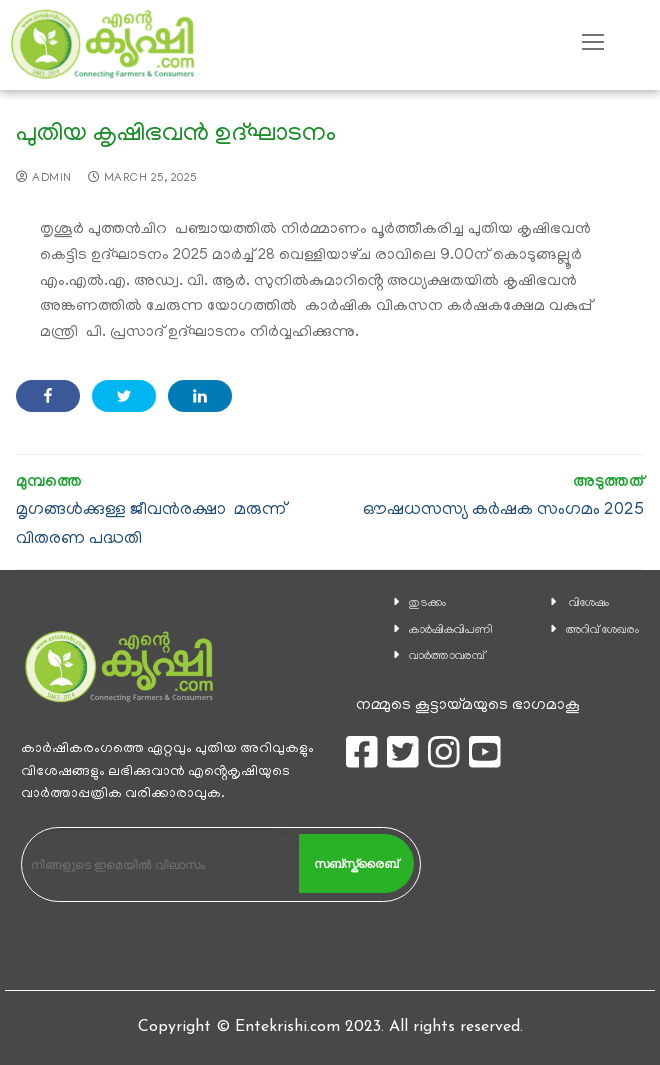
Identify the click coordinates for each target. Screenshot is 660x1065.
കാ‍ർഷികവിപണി (451, 630)
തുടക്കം (427, 603)
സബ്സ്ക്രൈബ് (356, 864)
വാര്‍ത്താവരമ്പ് (447, 656)
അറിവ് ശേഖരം (602, 630)
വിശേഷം (589, 603)
